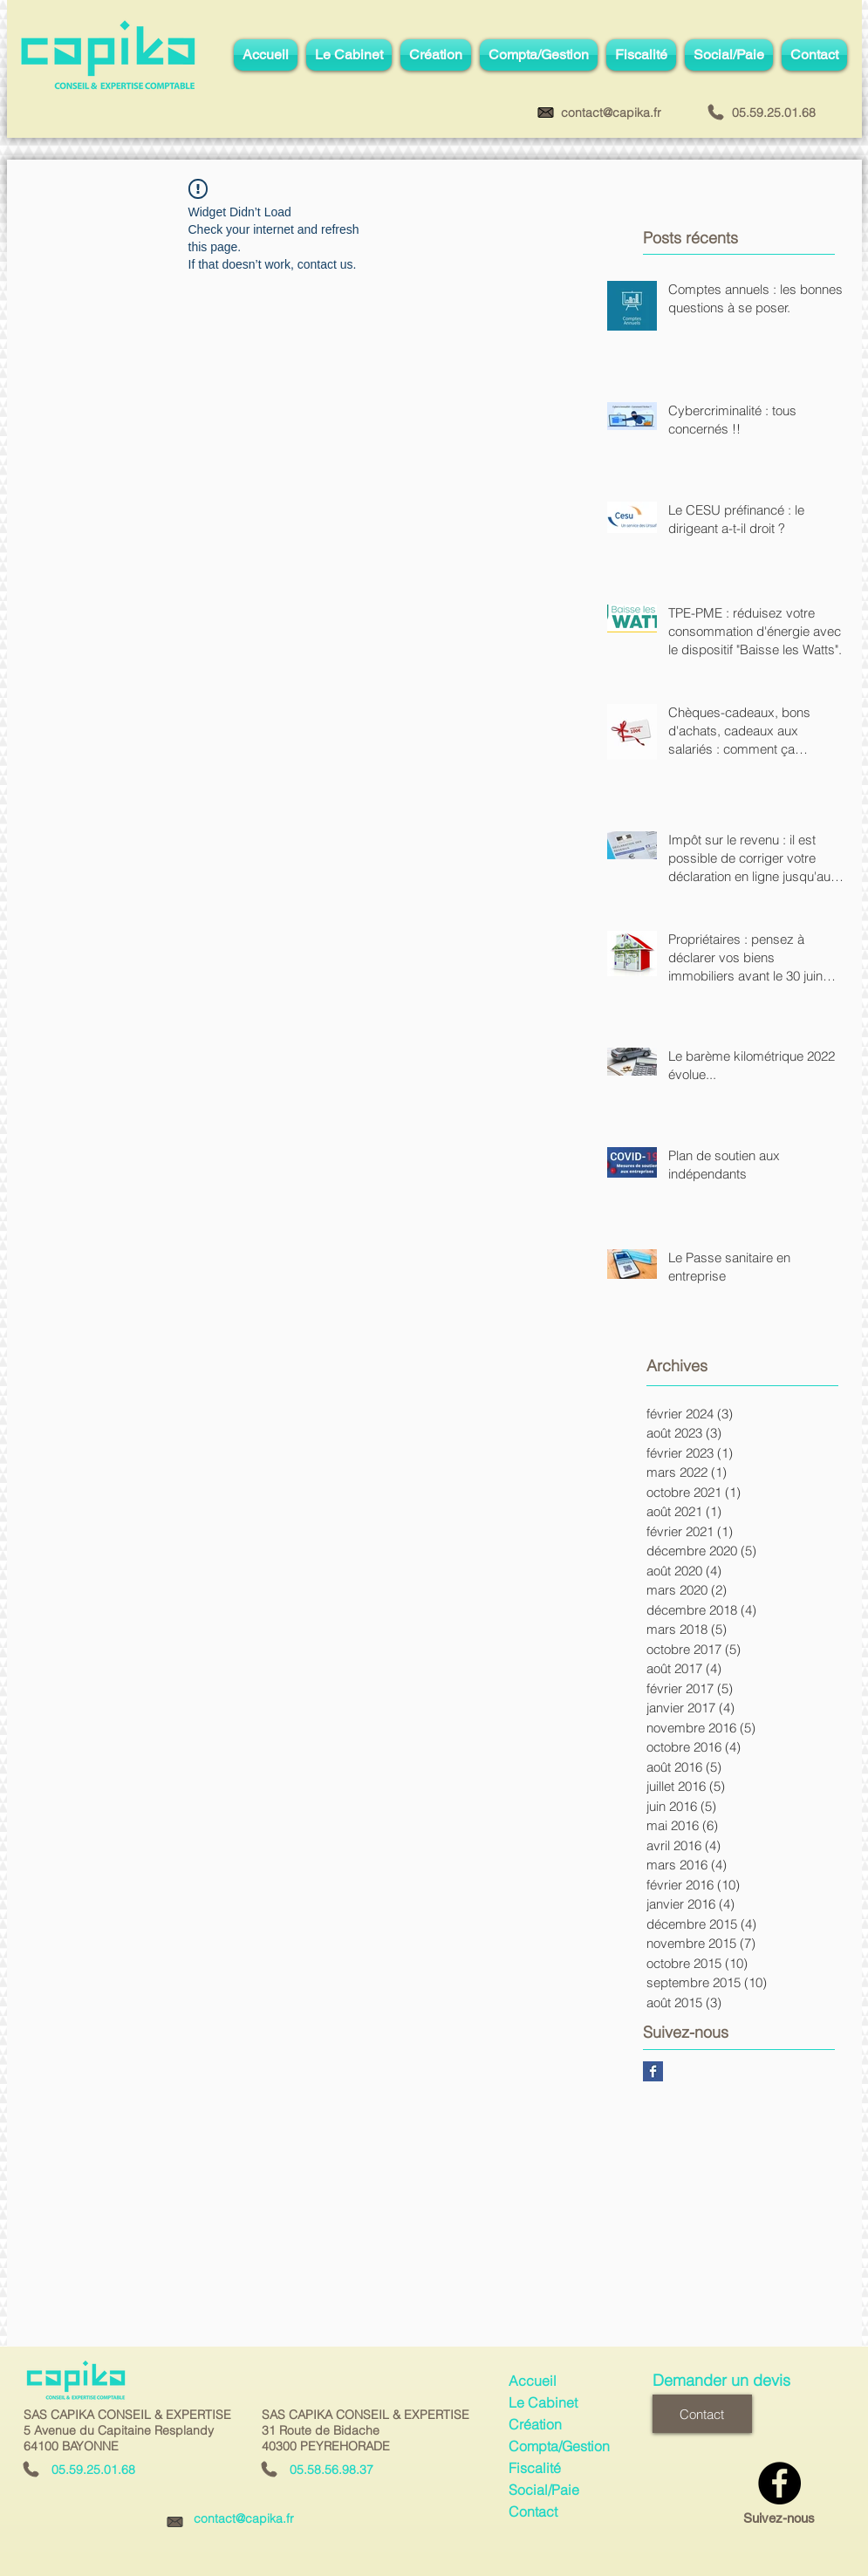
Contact (533, 2511)
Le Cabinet (543, 2402)
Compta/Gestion (559, 2446)
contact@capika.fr (244, 2518)
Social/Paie (544, 2489)
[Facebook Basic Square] (653, 2071)
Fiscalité (535, 2468)
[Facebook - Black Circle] (779, 2483)
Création (535, 2424)
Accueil (533, 2380)
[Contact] (702, 2414)
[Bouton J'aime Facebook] (755, 2428)
